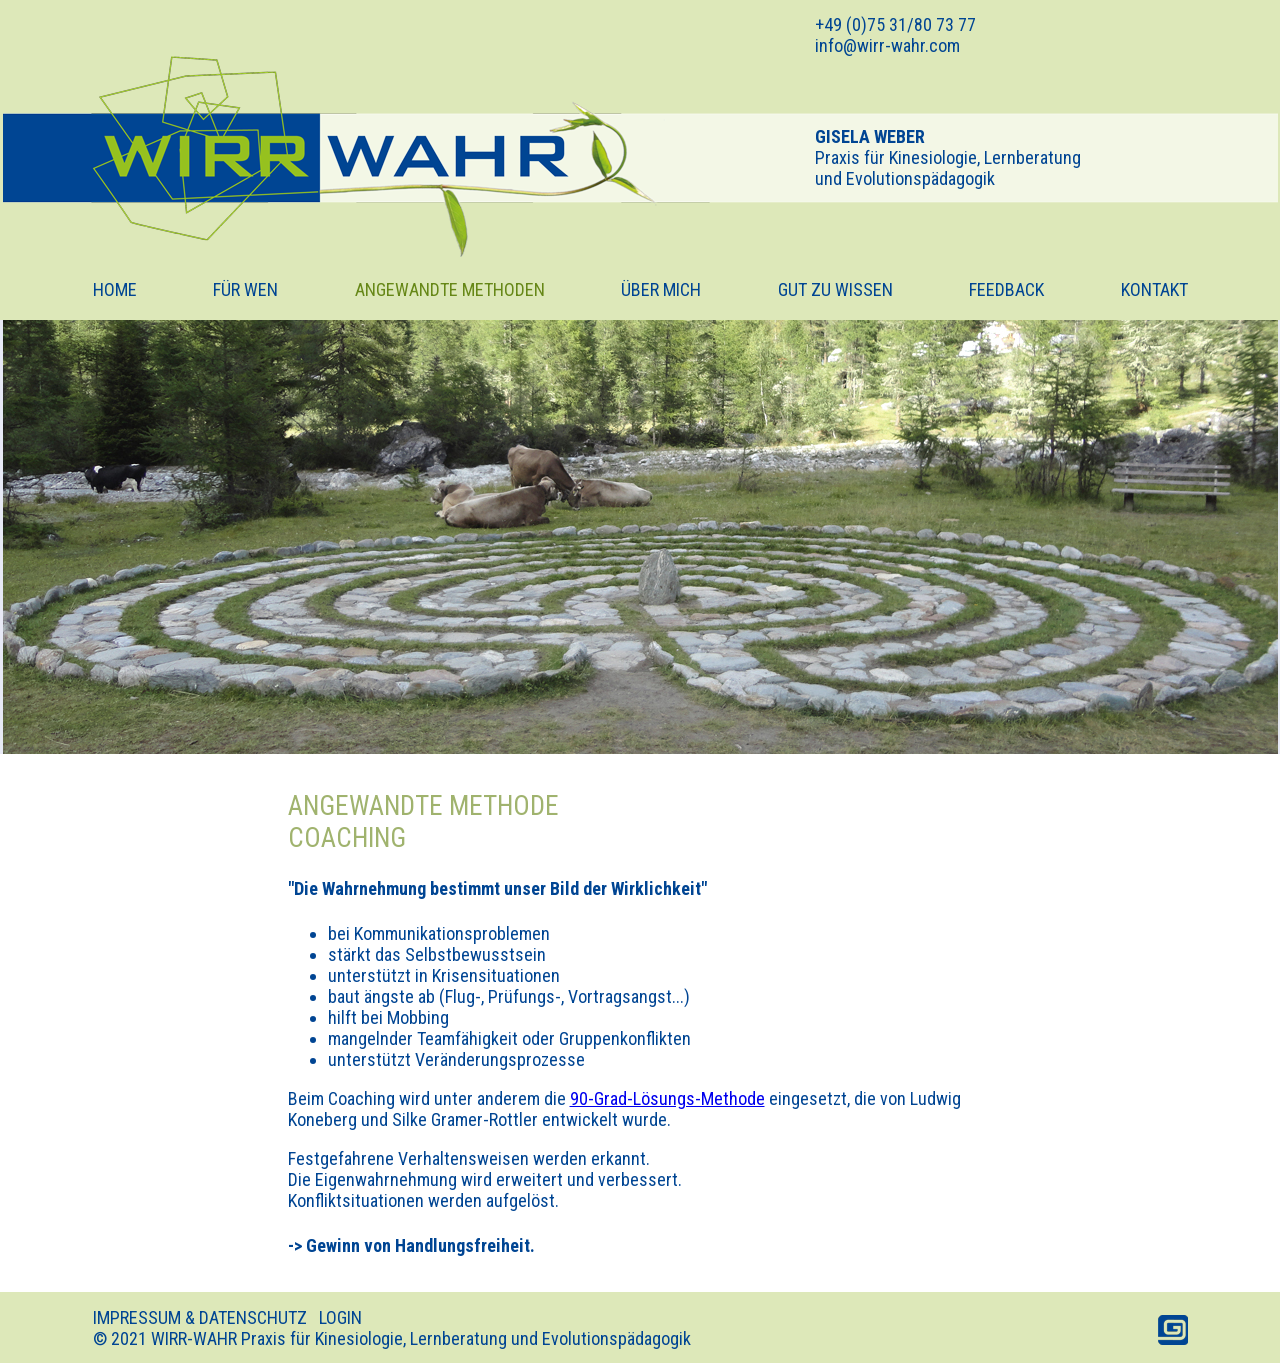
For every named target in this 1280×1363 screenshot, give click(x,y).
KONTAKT (1154, 289)
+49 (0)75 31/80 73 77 (895, 24)
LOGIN (340, 1317)
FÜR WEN (245, 289)
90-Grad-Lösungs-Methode (667, 1098)
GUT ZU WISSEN (835, 289)
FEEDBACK (1006, 289)
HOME (115, 289)
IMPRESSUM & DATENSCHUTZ (200, 1317)
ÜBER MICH (661, 289)
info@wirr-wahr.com (887, 45)
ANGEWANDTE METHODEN (450, 289)
